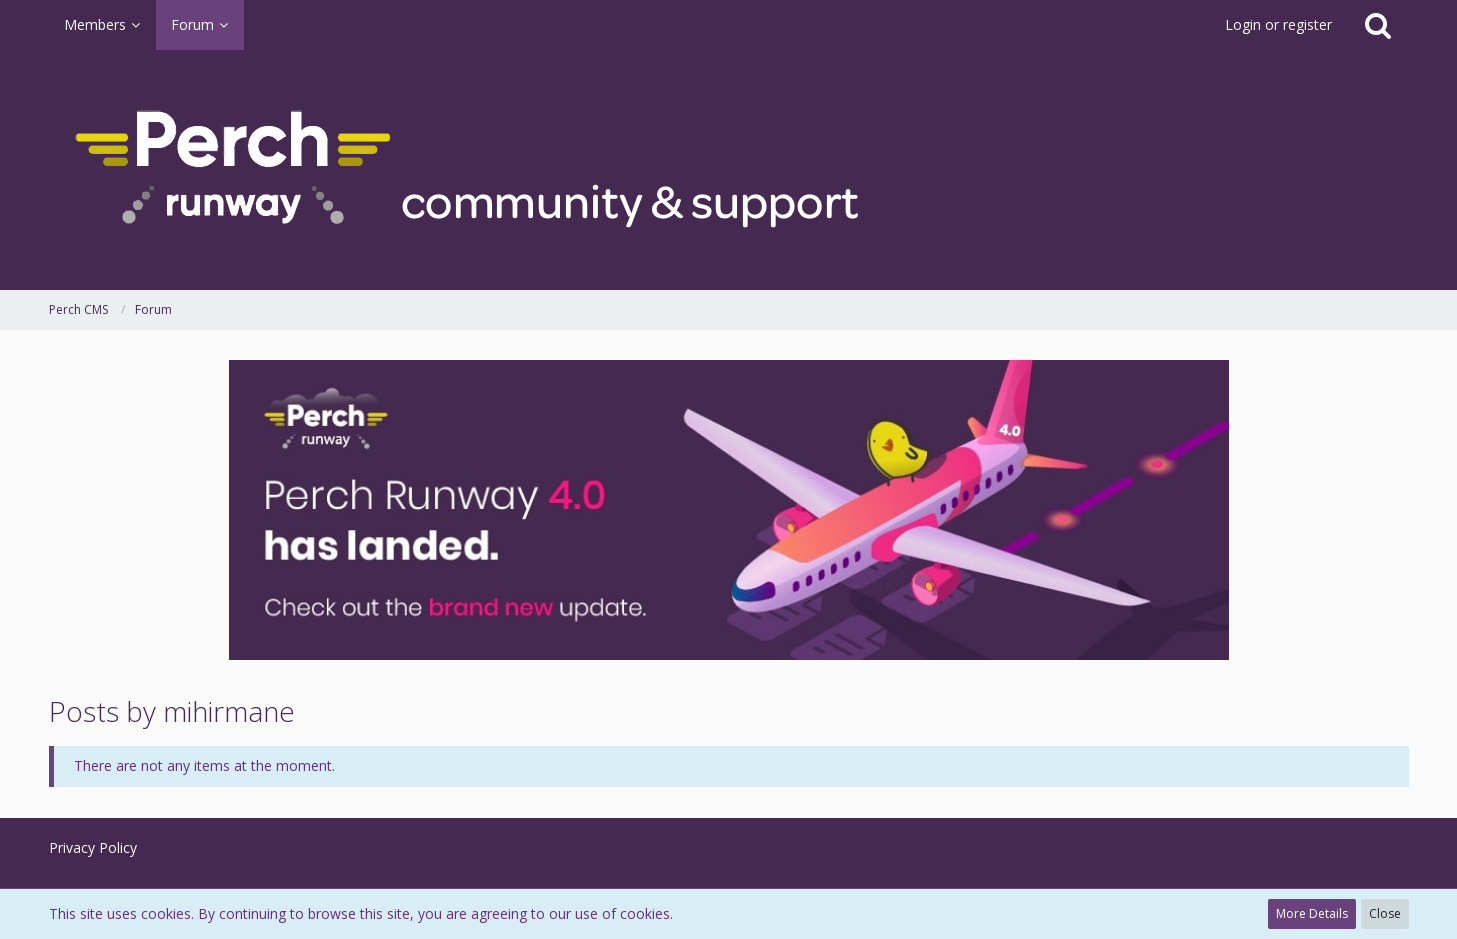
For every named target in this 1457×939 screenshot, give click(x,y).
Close (1385, 913)
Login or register (1278, 24)
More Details (1312, 913)
